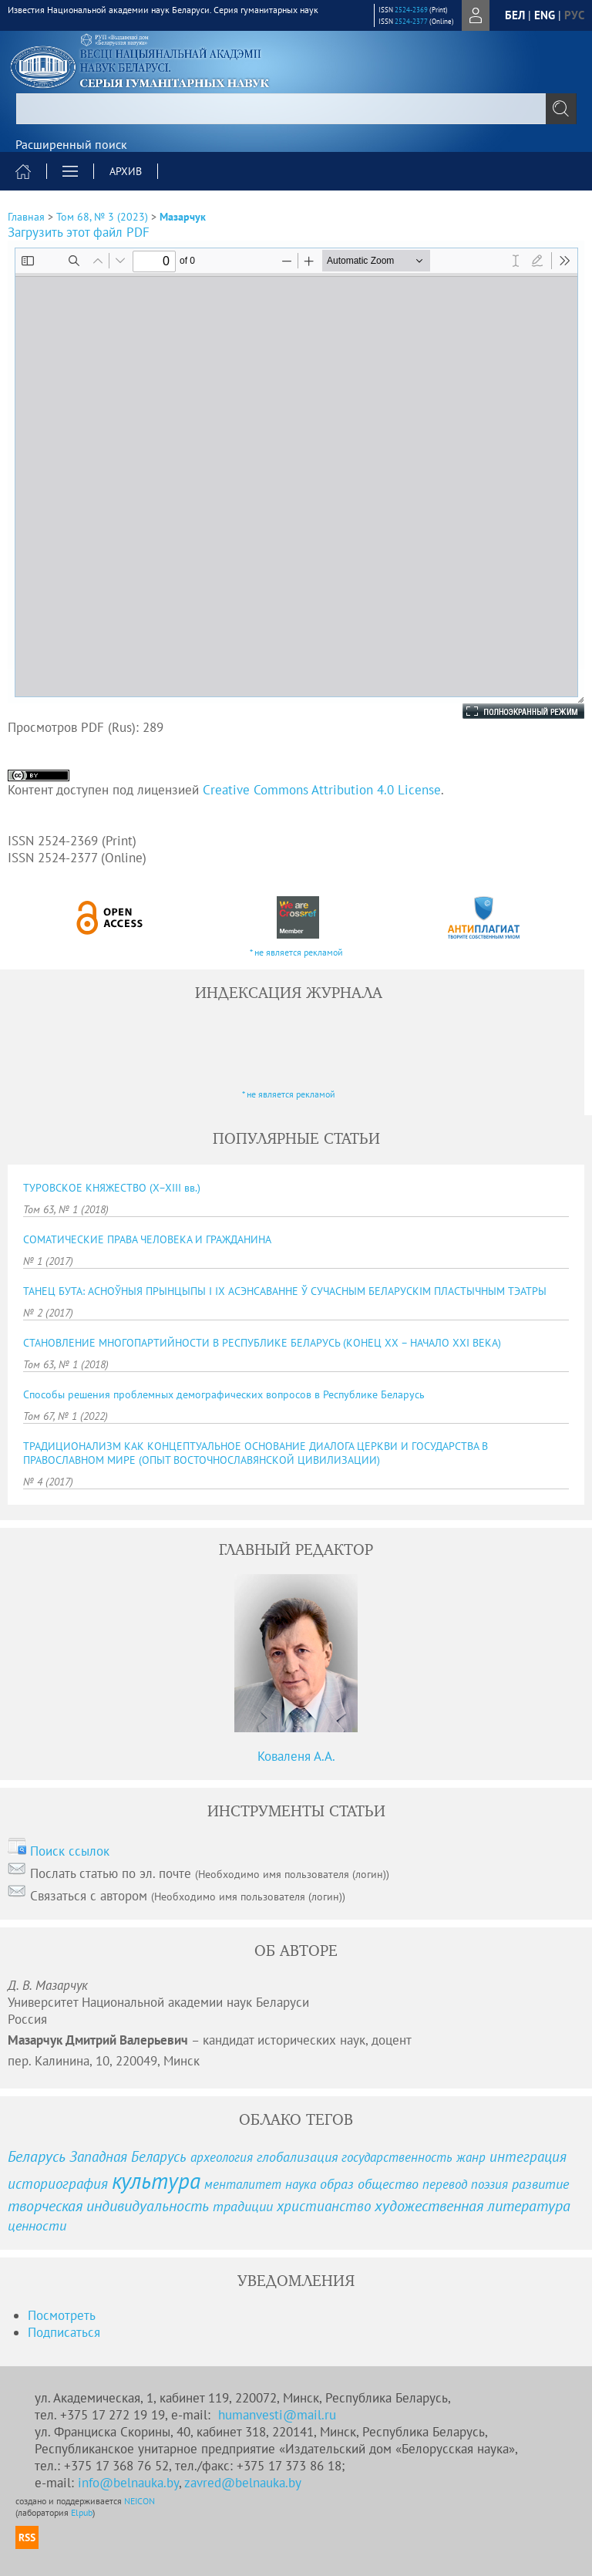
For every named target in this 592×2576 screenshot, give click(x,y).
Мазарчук (183, 217)
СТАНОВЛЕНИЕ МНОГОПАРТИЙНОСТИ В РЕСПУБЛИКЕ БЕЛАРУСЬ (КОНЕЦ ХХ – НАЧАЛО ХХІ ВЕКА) (262, 1343)
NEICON (139, 2501)
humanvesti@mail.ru (277, 2414)
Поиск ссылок (69, 1851)
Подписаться (64, 2332)
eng (544, 15)
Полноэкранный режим (507, 711)
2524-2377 (411, 21)
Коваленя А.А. (296, 1756)
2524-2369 (411, 9)
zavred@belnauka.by (242, 2482)
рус (574, 15)
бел (515, 15)
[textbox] (296, 108)
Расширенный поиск (71, 144)
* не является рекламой (296, 952)
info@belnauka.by (128, 2482)
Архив (125, 171)
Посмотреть (62, 2315)
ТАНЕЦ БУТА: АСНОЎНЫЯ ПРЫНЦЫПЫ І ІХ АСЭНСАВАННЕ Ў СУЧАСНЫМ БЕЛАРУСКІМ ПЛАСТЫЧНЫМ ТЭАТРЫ (285, 1291)
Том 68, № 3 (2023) (102, 217)
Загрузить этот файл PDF (79, 232)
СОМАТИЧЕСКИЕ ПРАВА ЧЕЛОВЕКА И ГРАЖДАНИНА (147, 1239)
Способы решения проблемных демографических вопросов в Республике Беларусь (224, 1394)
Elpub (81, 2512)
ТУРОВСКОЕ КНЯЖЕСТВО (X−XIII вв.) (111, 1188)
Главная (26, 217)
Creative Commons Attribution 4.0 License (322, 789)
